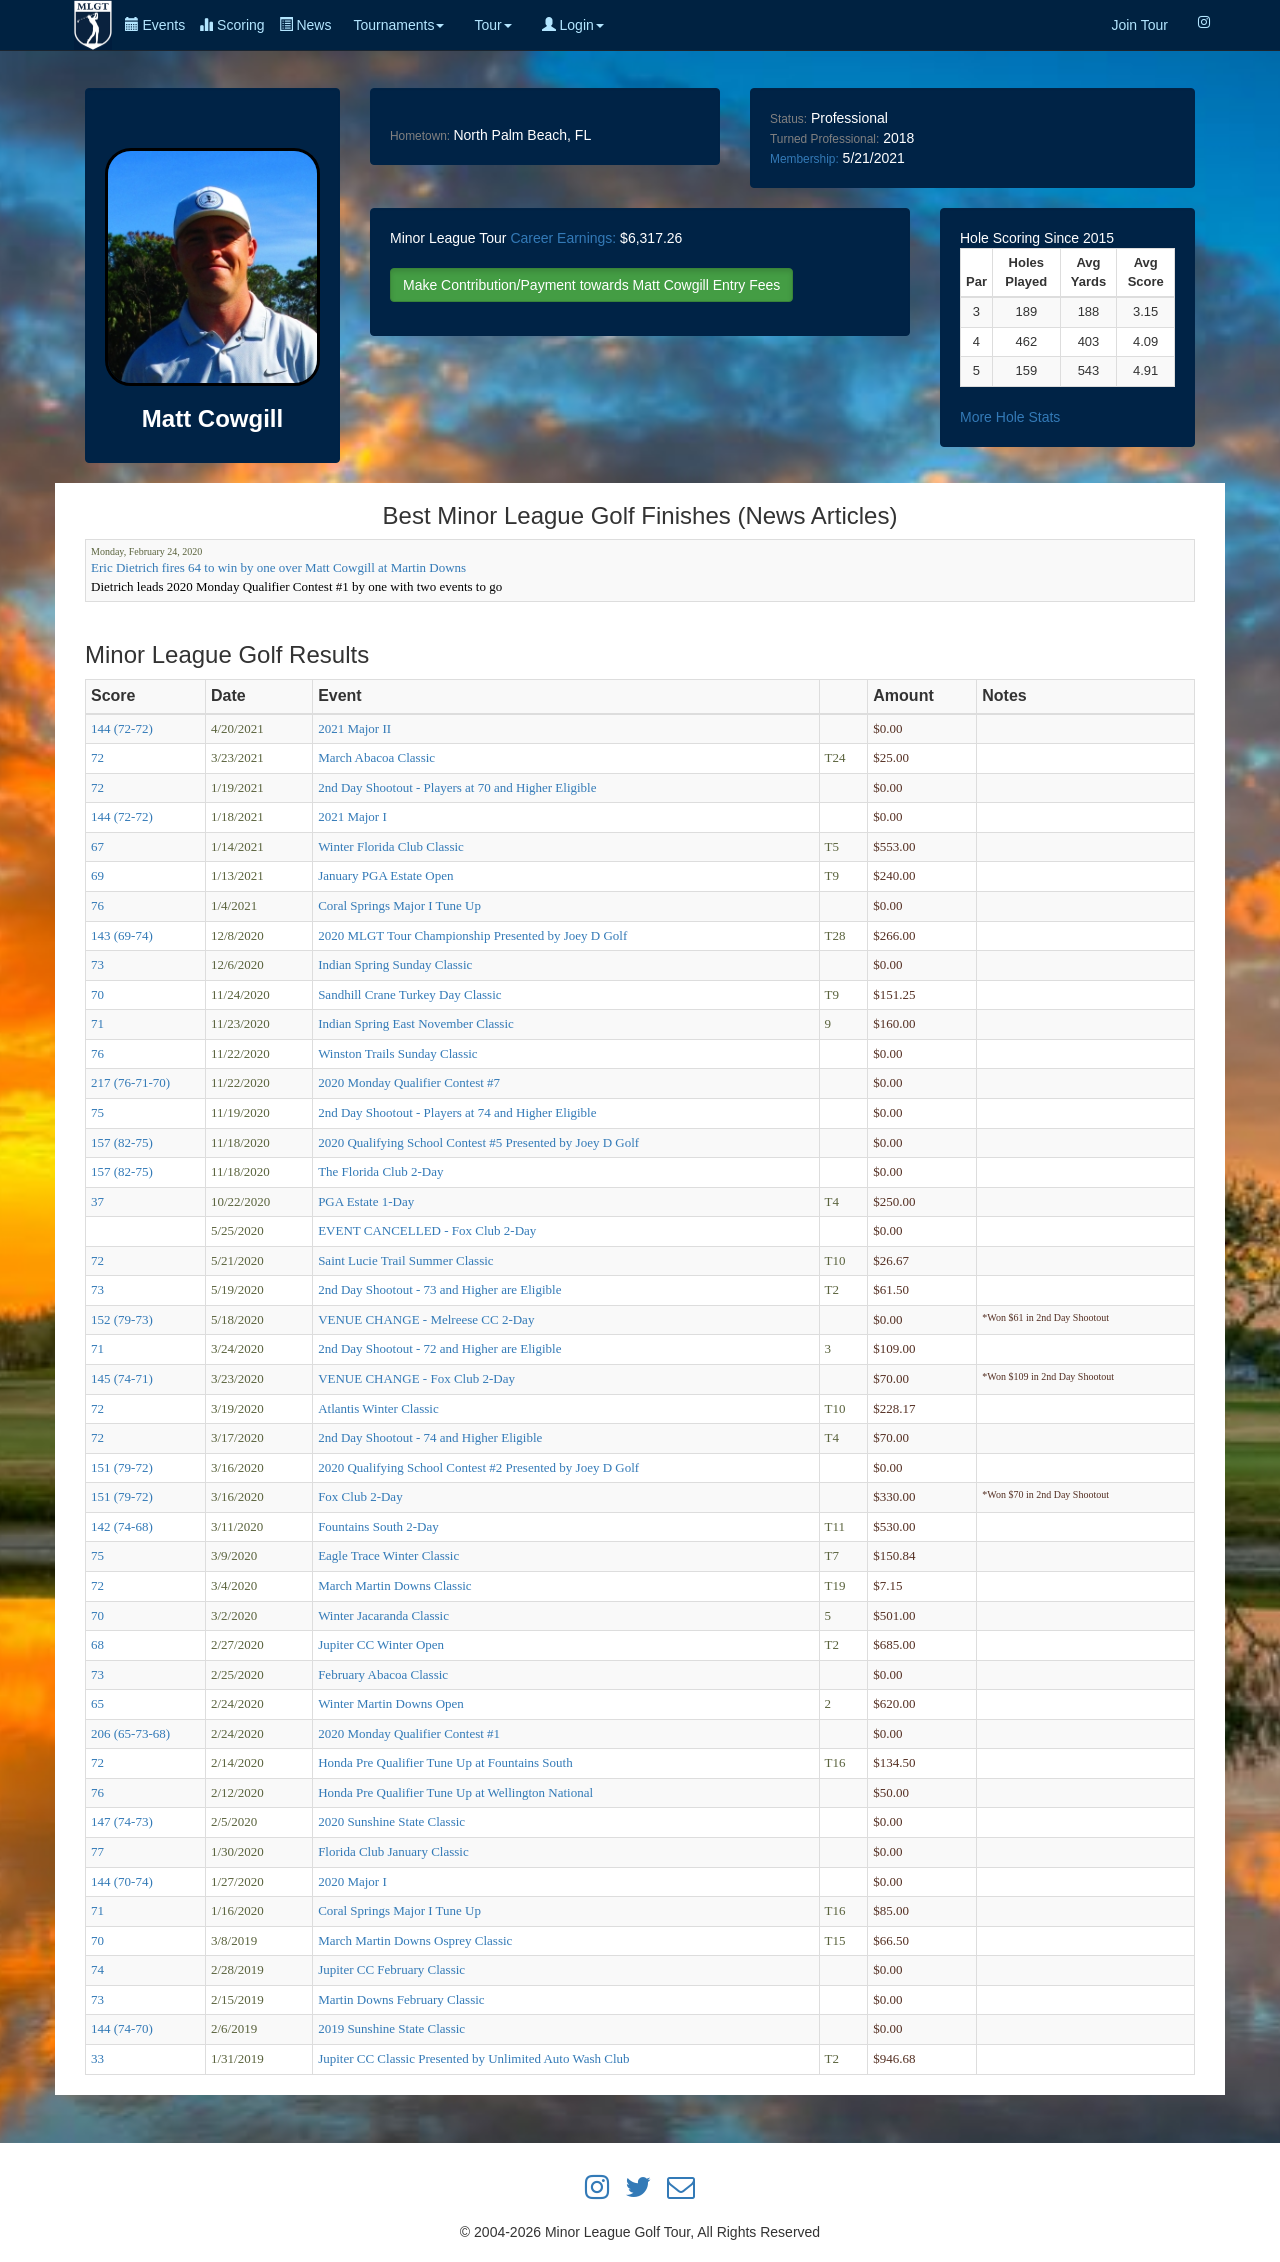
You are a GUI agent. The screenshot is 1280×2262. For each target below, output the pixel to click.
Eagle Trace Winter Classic (388, 1555)
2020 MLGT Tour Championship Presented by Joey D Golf (472, 935)
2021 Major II (354, 728)
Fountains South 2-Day (378, 1526)
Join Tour (1139, 25)
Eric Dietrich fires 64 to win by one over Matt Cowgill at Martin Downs (278, 567)
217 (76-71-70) (130, 1082)
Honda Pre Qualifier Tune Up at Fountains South (445, 1762)
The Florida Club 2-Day (380, 1171)
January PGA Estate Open (385, 875)
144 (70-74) (122, 1881)
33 (97, 2058)
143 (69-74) (122, 935)
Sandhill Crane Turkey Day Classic (409, 994)
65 (97, 1703)
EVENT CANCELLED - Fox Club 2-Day (427, 1230)
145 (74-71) (122, 1378)
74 (97, 1969)
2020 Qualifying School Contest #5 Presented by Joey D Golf (478, 1142)
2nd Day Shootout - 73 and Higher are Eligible (439, 1289)
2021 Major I (352, 816)
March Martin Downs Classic (394, 1585)
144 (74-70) (122, 2028)
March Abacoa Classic (376, 757)
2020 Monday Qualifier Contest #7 (409, 1082)
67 (97, 846)
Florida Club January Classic (393, 1851)
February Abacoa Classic (383, 1674)
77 (97, 1851)
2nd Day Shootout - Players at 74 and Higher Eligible (457, 1112)
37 (97, 1201)
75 (97, 1112)
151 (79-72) (122, 1467)
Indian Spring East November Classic (416, 1023)
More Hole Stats (1010, 417)
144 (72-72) (122, 728)
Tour (492, 25)
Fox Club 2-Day (360, 1496)
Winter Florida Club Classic (391, 846)
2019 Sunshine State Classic (391, 2028)
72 (97, 757)
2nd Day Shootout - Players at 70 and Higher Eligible (457, 787)
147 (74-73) (122, 1821)
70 (97, 994)
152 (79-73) (122, 1319)
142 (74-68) (122, 1526)
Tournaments (398, 25)
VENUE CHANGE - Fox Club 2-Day (416, 1378)
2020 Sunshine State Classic (391, 1821)
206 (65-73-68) (130, 1733)
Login (573, 25)
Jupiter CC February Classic (391, 1969)
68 (97, 1644)
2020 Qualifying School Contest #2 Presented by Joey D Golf (478, 1467)
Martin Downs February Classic (401, 1999)
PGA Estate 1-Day (366, 1201)
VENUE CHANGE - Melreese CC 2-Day (426, 1319)
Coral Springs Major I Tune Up (399, 905)
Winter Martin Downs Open (391, 1703)
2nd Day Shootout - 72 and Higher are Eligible (439, 1348)
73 (97, 964)
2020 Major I (352, 1881)
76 (97, 905)
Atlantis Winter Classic (378, 1408)
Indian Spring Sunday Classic (395, 964)
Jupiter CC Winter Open (381, 1644)
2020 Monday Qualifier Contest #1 (409, 1733)
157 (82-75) (122, 1142)
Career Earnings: (563, 238)
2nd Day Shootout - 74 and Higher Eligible (430, 1437)
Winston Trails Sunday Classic (397, 1053)
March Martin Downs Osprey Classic (415, 1940)
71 (97, 1023)
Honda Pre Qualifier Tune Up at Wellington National (455, 1792)
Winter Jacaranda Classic (383, 1615)
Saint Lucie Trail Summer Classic (406, 1260)
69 (97, 875)
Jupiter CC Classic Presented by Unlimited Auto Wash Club (473, 2058)
